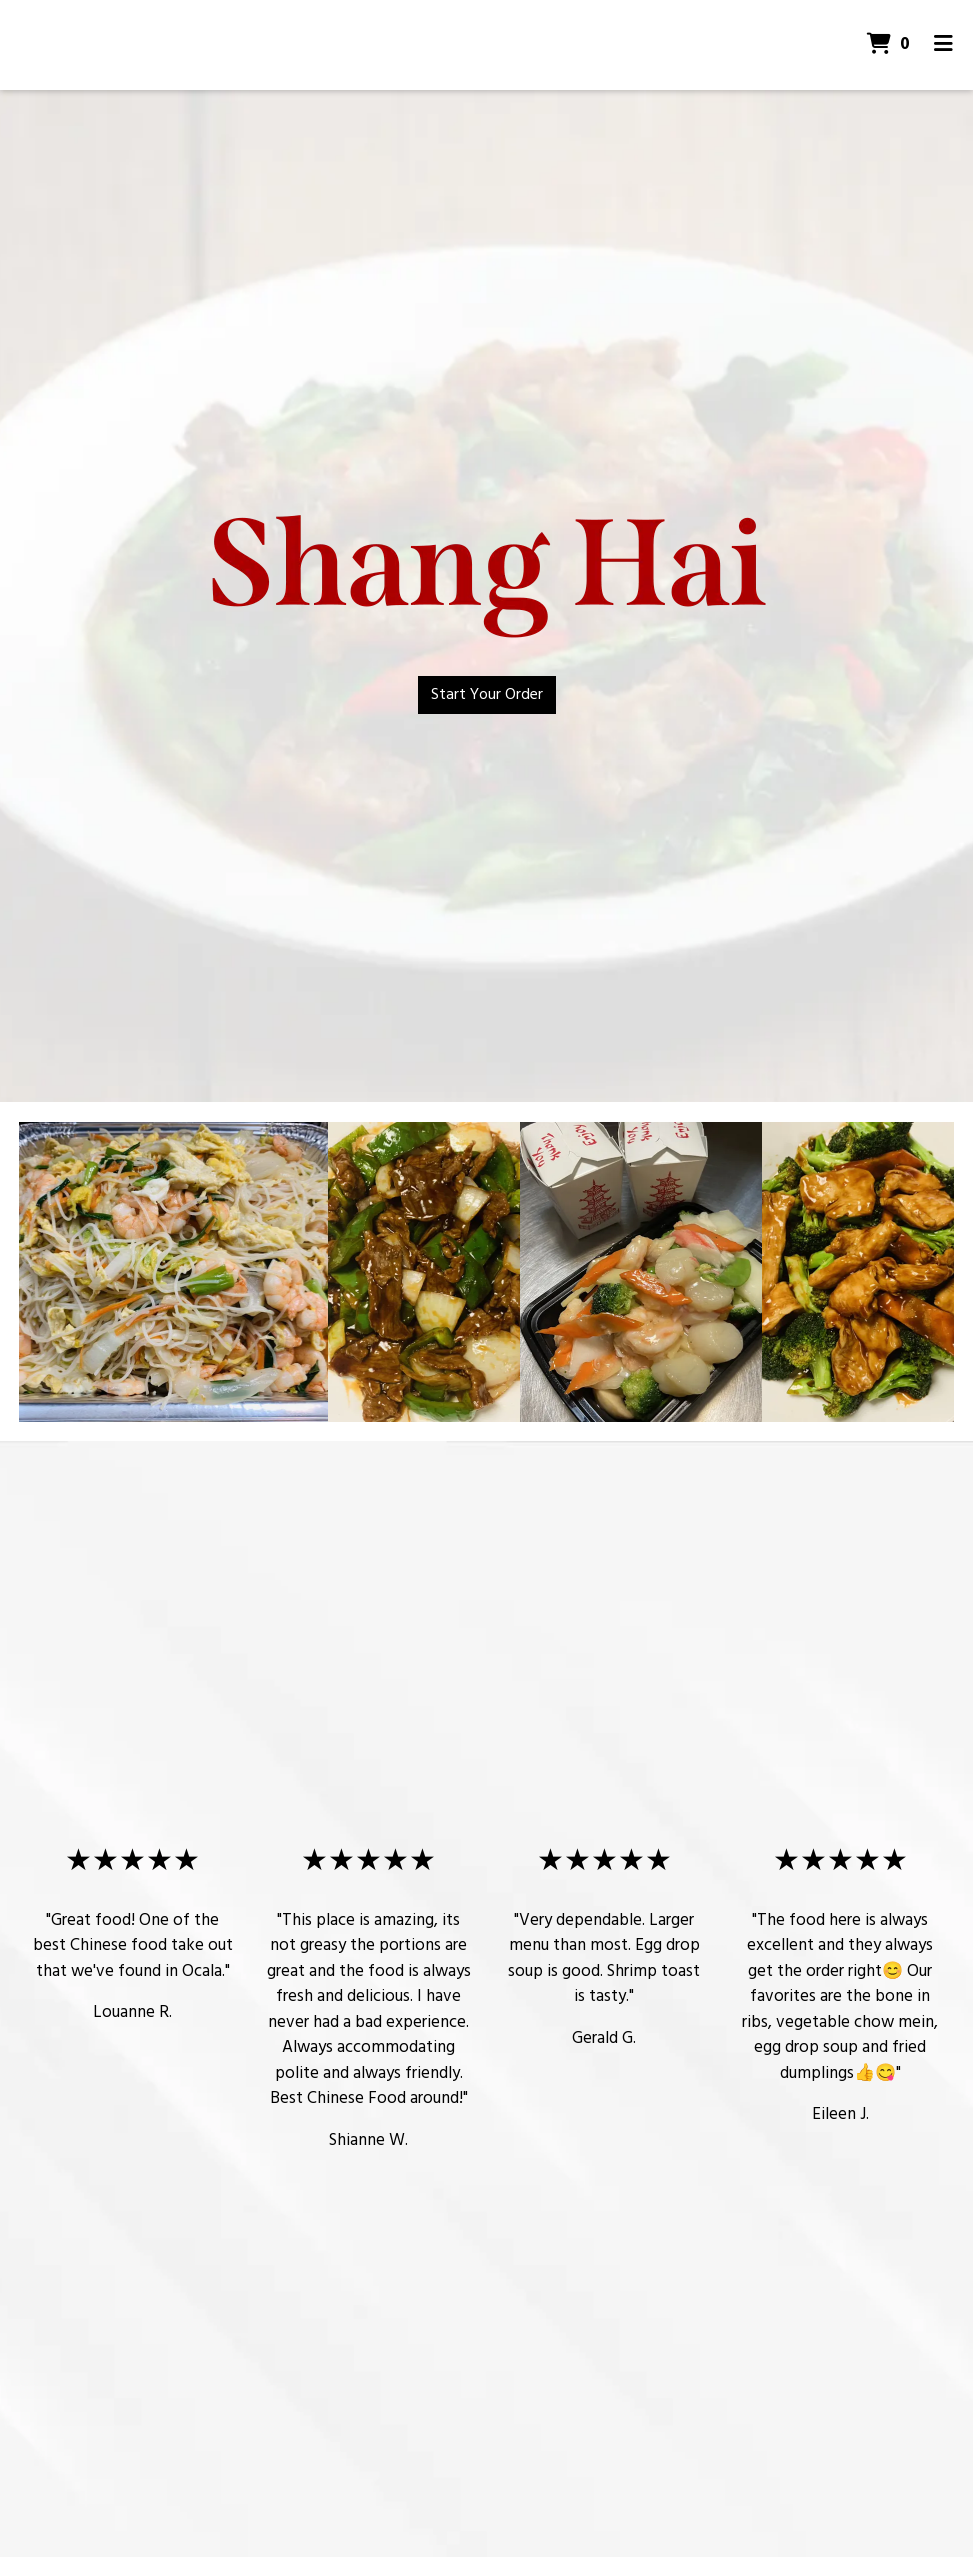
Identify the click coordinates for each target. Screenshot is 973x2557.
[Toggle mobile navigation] (943, 45)
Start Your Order (487, 695)
